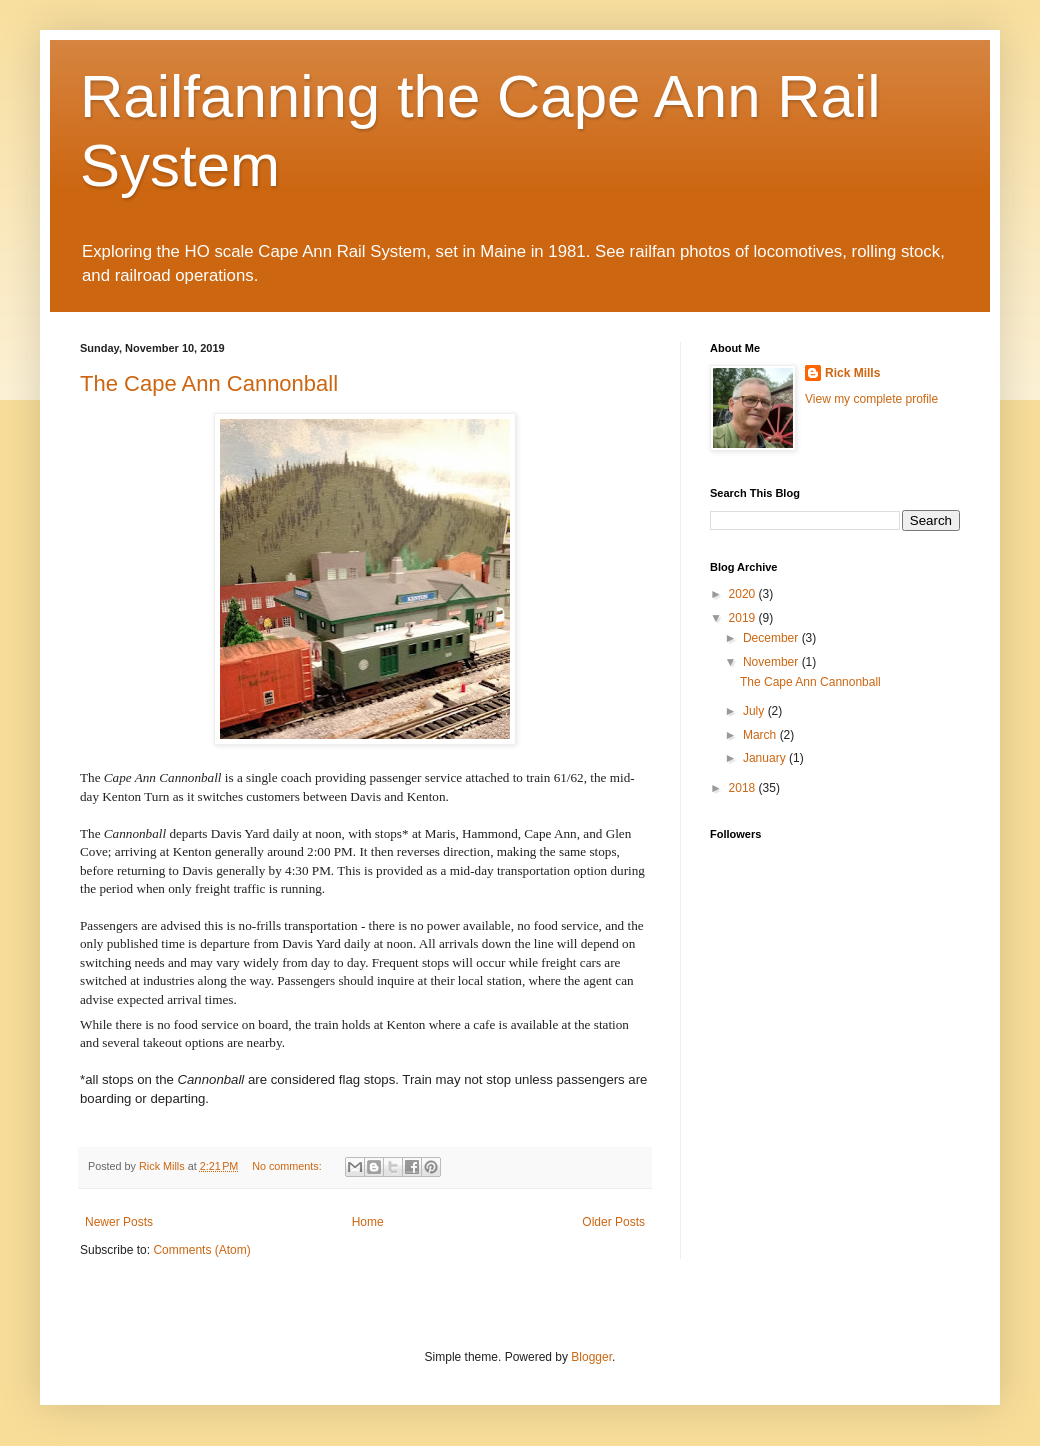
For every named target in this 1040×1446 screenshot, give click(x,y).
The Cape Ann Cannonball (209, 383)
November (772, 662)
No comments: (288, 1166)
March (761, 735)
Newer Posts (119, 1222)
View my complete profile (871, 399)
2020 (744, 594)
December (772, 638)
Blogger (591, 1357)
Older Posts (613, 1222)
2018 (744, 788)
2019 (744, 618)
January (766, 758)
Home (368, 1222)
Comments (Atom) (201, 1250)
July (755, 711)
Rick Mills (852, 373)
